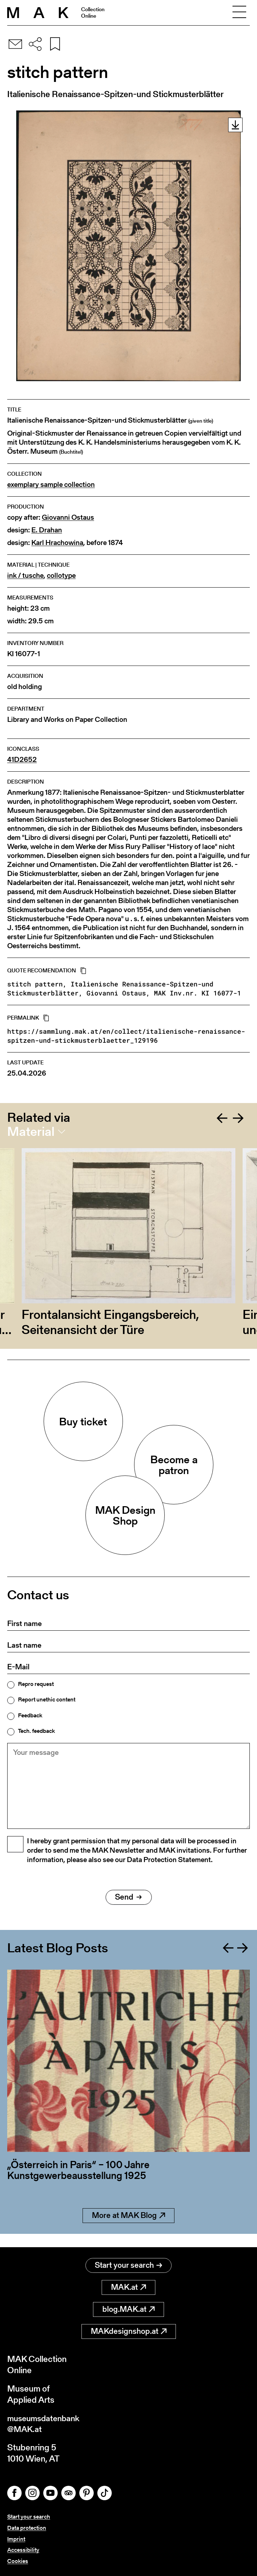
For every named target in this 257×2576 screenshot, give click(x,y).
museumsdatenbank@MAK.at (45, 2423)
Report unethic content (46, 1700)
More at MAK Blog (128, 2227)
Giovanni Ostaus (68, 517)
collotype (61, 575)
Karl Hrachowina (57, 542)
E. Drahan (46, 530)
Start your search (128, 2264)
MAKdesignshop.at (129, 2330)
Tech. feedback (36, 1731)
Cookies (17, 2561)
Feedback (30, 1715)
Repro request (36, 1684)
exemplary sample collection (51, 484)
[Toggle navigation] (239, 12)
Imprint (16, 2539)
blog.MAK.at (128, 2308)
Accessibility (23, 2550)
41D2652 (22, 759)
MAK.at (128, 2286)
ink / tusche (25, 575)
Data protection (26, 2528)
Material (30, 1131)
